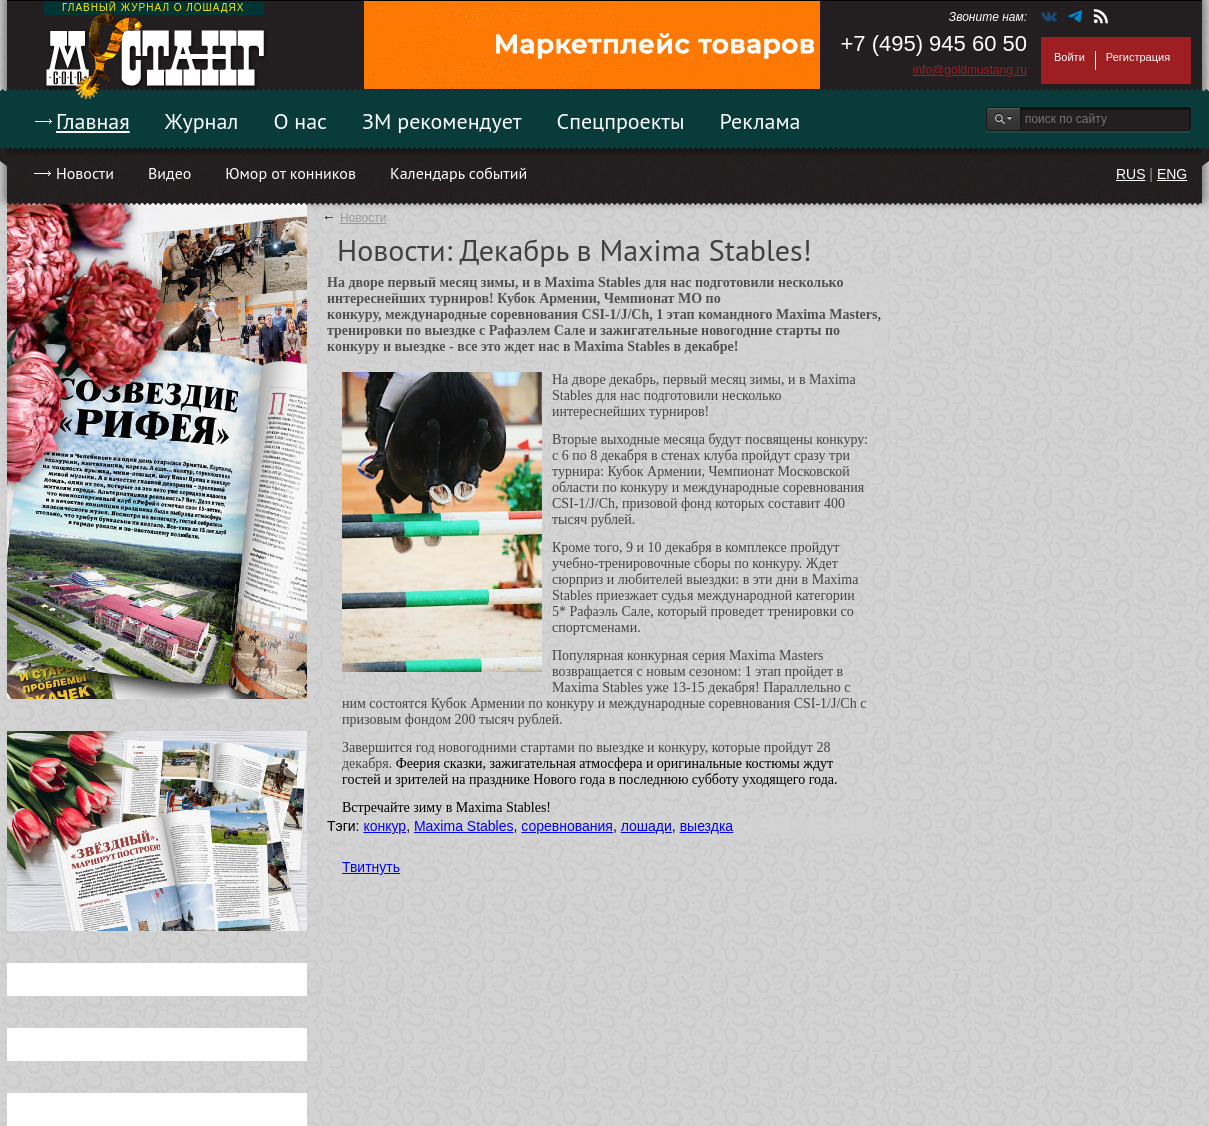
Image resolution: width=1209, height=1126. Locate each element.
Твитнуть (371, 867)
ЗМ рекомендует (442, 121)
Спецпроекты (621, 121)
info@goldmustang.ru (970, 70)
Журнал (202, 121)
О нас (300, 121)
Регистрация (1138, 57)
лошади (646, 826)
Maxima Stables (464, 826)
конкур (384, 826)
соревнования (567, 826)
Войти (1069, 57)
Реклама (760, 121)
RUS (1131, 174)
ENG (1172, 174)
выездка (706, 826)
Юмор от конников (290, 173)
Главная (93, 121)
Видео (169, 173)
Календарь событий (458, 173)
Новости (85, 173)
